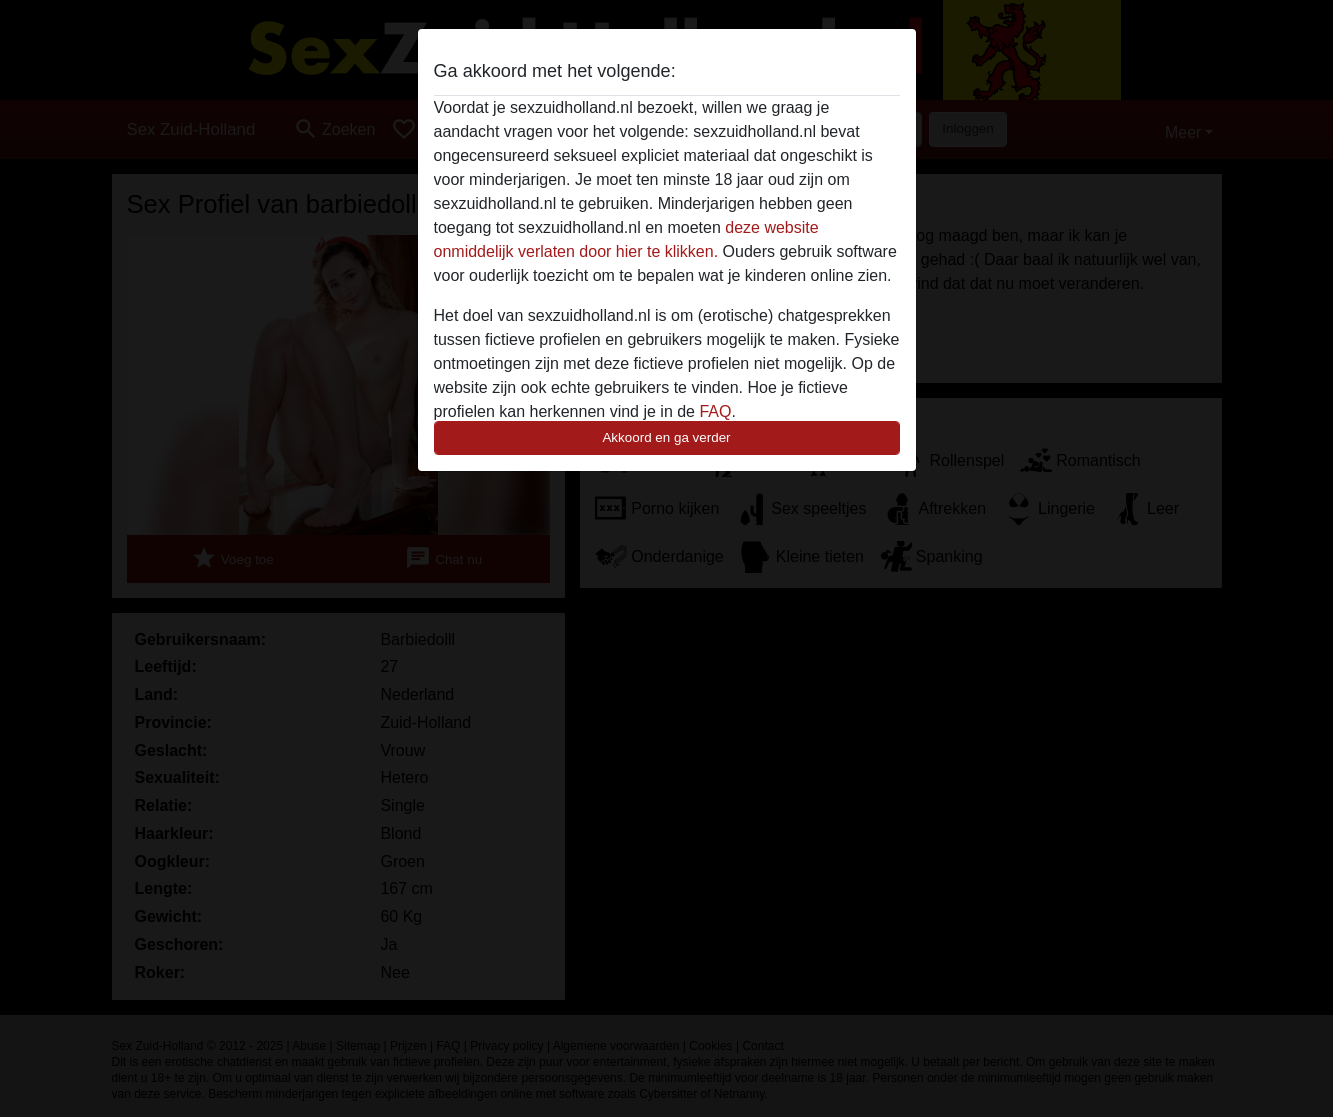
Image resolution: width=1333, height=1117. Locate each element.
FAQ (715, 411)
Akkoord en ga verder (666, 437)
